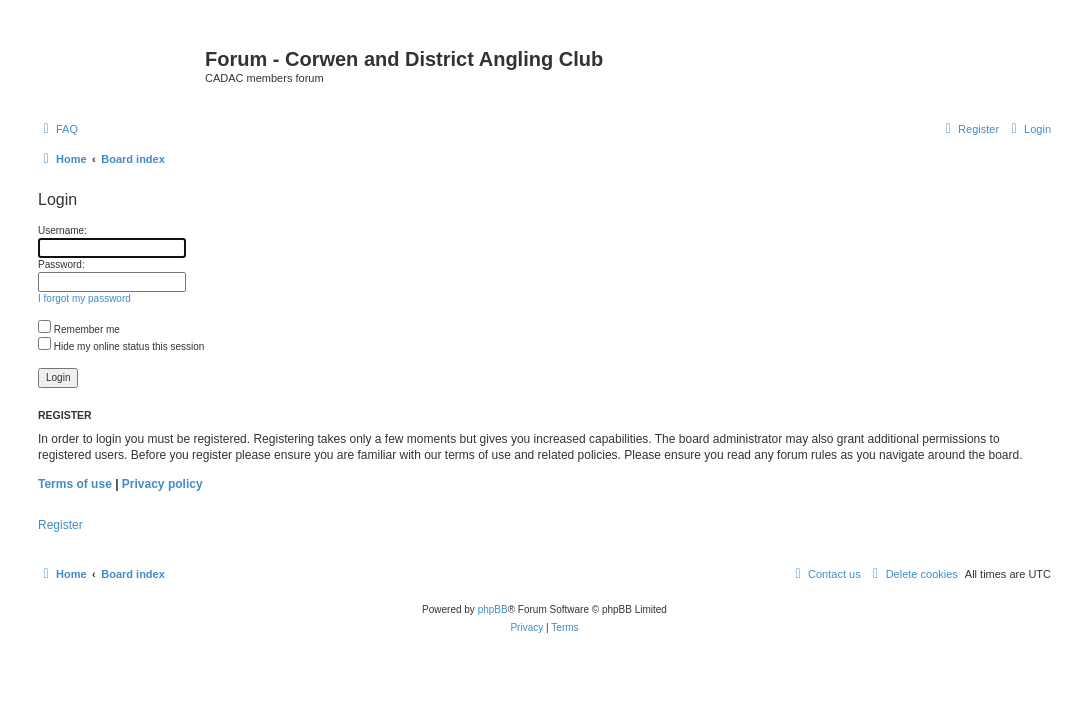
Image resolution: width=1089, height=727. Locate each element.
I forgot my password (84, 298)
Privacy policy (162, 484)
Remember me (79, 329)
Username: (62, 230)
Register (60, 525)
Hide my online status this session (121, 346)
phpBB (493, 609)
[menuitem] (58, 129)
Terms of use (75, 484)
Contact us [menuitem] (825, 574)
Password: (61, 264)
